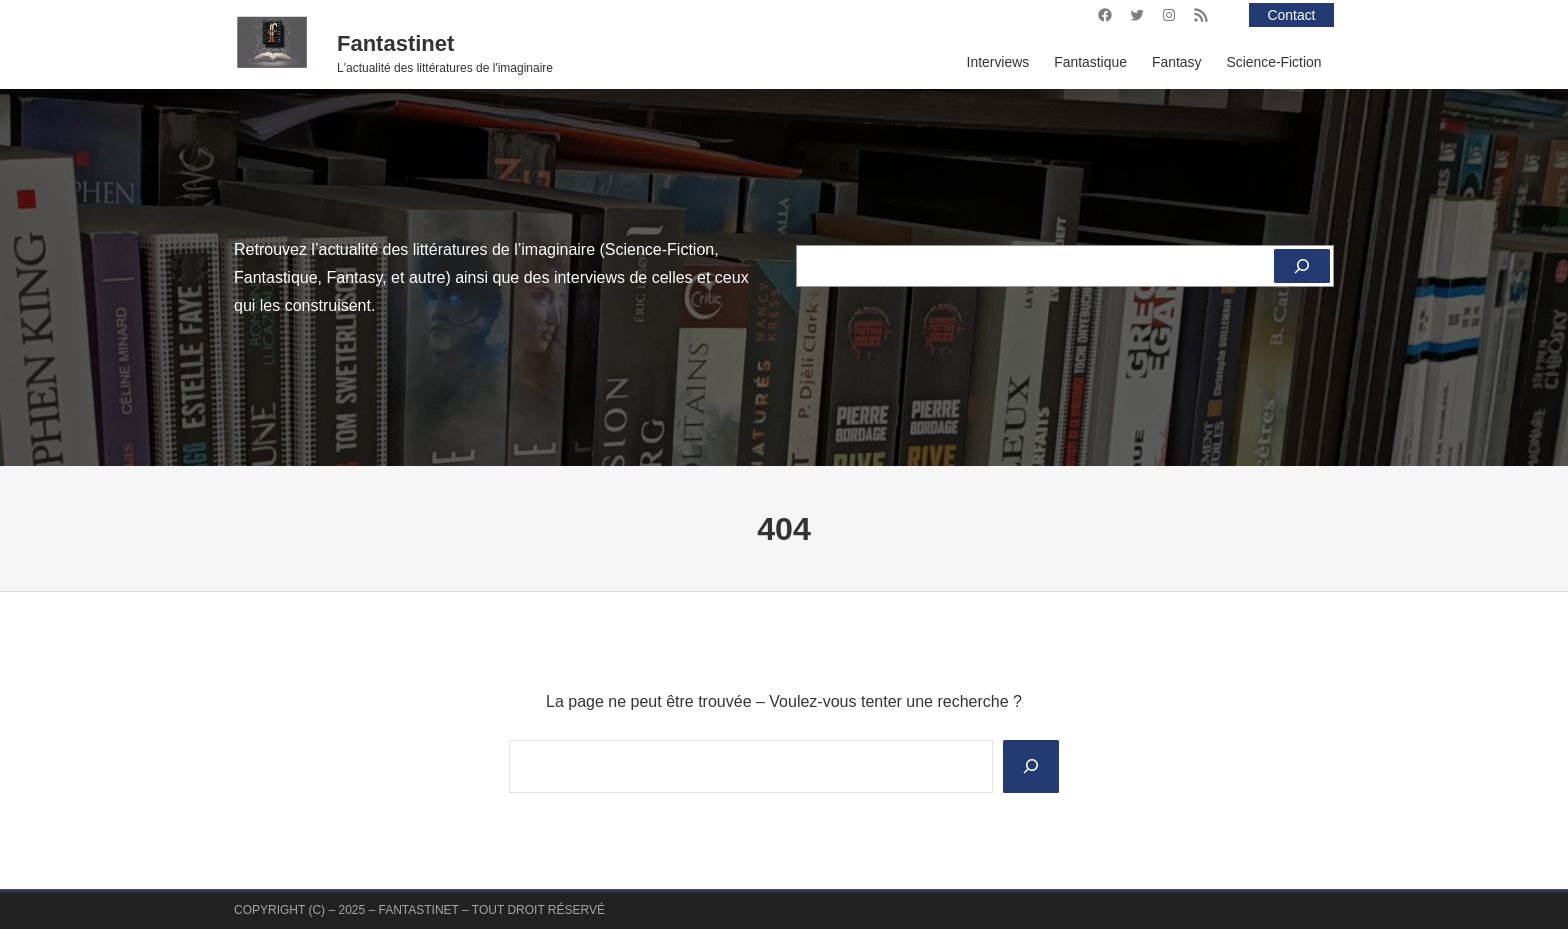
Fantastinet (395, 43)
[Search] (1031, 766)
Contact (1292, 15)
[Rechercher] (1302, 266)
